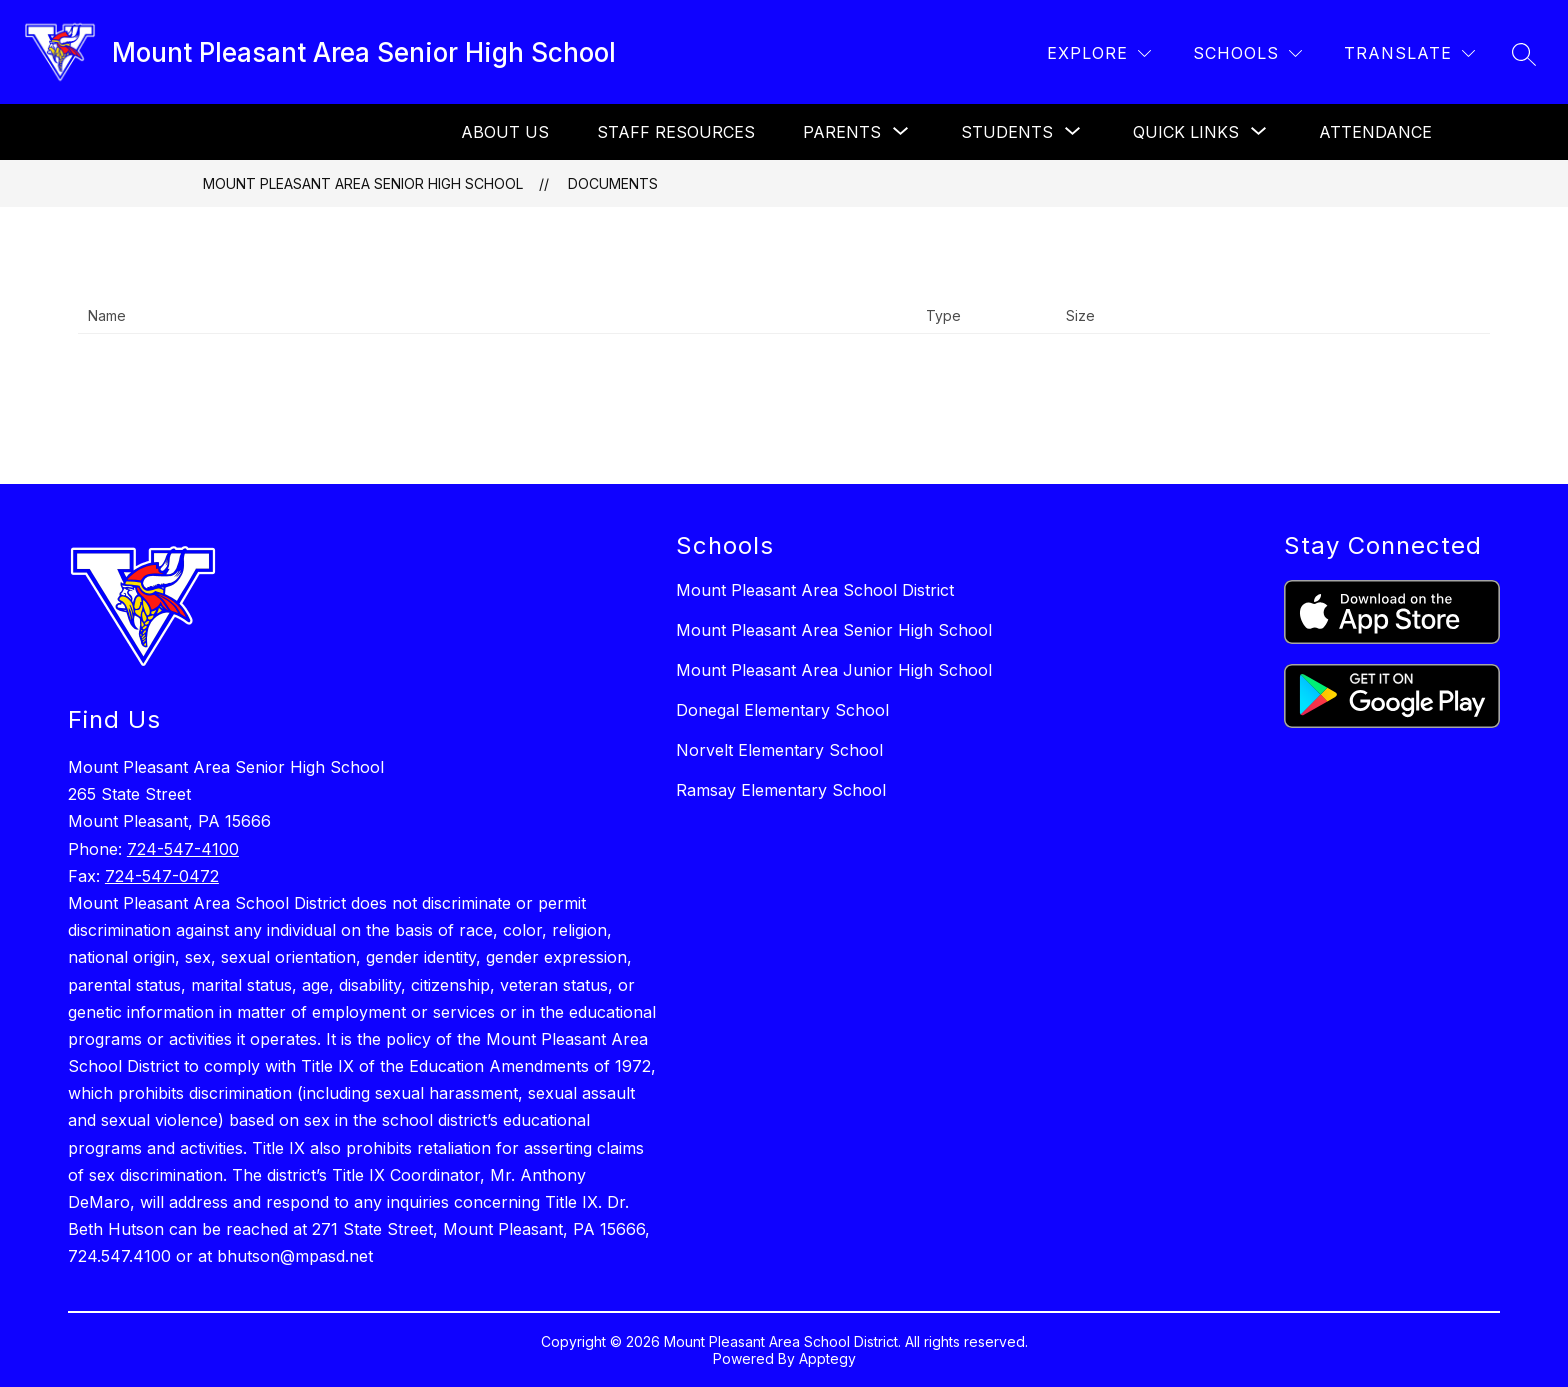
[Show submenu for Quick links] (1186, 132)
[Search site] (1524, 54)
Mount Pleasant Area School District (815, 590)
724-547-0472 (162, 876)
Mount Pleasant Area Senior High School (363, 183)
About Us (505, 132)
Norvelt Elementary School (779, 750)
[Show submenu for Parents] (842, 132)
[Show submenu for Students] (1007, 132)
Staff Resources (676, 132)
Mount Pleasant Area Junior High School (834, 670)
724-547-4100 (183, 849)
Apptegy (827, 1358)
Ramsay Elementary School (781, 790)
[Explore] (1099, 53)
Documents (613, 183)
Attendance (1375, 132)
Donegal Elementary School (782, 710)
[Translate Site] (1409, 53)
